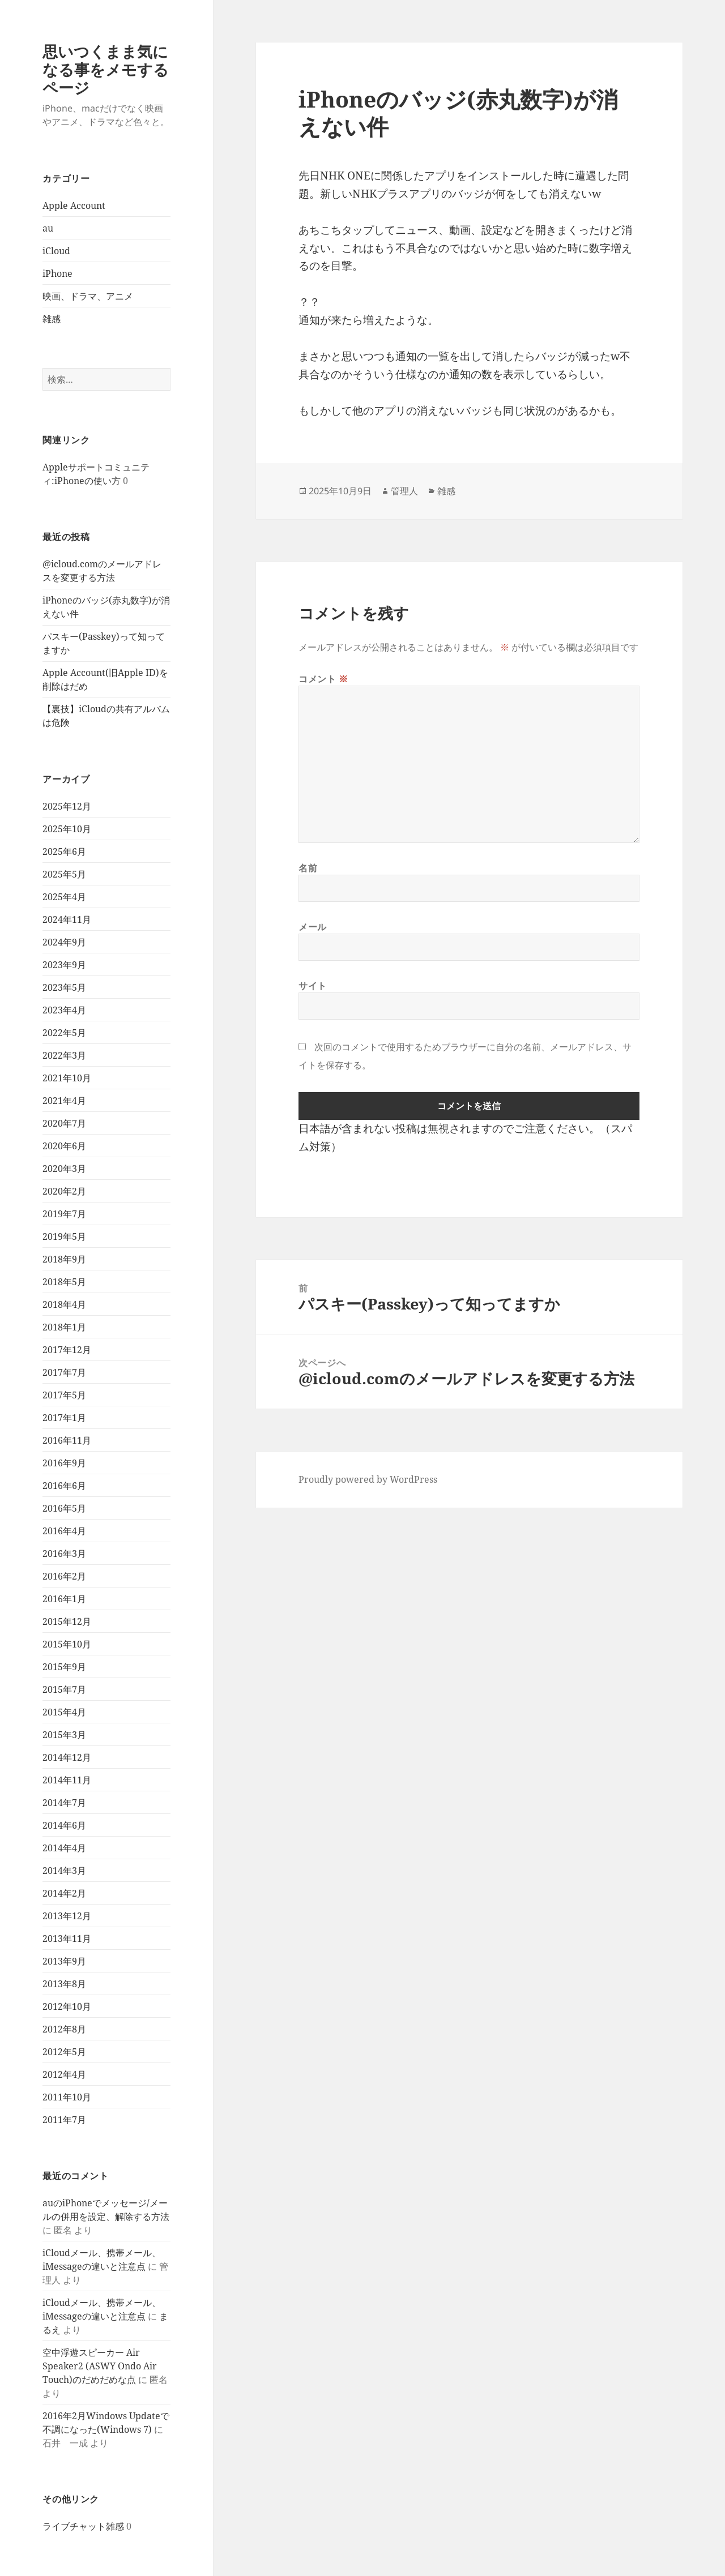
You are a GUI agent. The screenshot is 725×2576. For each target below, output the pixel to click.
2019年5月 (64, 1236)
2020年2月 (64, 1191)
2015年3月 (64, 1734)
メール (312, 927)
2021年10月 (66, 1078)
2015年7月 (64, 1689)
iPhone (57, 273)
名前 (307, 868)
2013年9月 (64, 1961)
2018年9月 (64, 1259)
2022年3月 (64, 1055)
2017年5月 (64, 1395)
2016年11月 (66, 1440)
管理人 (404, 491)
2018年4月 (64, 1304)
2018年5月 (64, 1282)
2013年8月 (64, 1984)
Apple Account (73, 205)
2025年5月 (64, 874)
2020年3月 (64, 1168)
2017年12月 (66, 1349)
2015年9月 (64, 1667)
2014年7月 (64, 1802)
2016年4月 (64, 1531)
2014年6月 (64, 1825)
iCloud (56, 251)
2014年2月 (64, 1893)
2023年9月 (64, 964)
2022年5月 (64, 1032)
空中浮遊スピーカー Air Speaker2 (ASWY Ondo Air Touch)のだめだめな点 (99, 2366)
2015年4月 (64, 1712)
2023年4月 (64, 1010)
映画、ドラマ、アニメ (87, 296)
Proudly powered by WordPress (367, 1479)
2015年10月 (66, 1644)
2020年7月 (64, 1123)
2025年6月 (64, 851)
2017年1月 (64, 1417)
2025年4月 (64, 897)
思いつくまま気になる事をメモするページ (105, 69)
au (47, 228)
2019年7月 (64, 1214)
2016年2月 (64, 1576)
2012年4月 (64, 2074)
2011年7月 (64, 2119)
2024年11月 (66, 919)
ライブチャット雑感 (83, 2526)
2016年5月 (64, 1508)
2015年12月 (66, 1621)
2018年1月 (64, 1327)
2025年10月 (66, 829)
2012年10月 (66, 2006)
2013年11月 (66, 1938)
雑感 (51, 319)
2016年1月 (64, 1599)
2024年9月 (64, 942)
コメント (323, 679)
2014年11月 (66, 1780)
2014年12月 (66, 1757)
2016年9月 (64, 1463)
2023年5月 (64, 987)
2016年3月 (64, 1553)
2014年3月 (64, 1870)
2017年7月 (64, 1372)
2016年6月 (64, 1485)
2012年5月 (64, 2052)
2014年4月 (64, 1848)
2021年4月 (64, 1100)
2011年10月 (66, 2097)
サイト (312, 985)
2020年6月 (64, 1146)
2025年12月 (66, 806)
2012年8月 (64, 2029)
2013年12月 (66, 1916)
